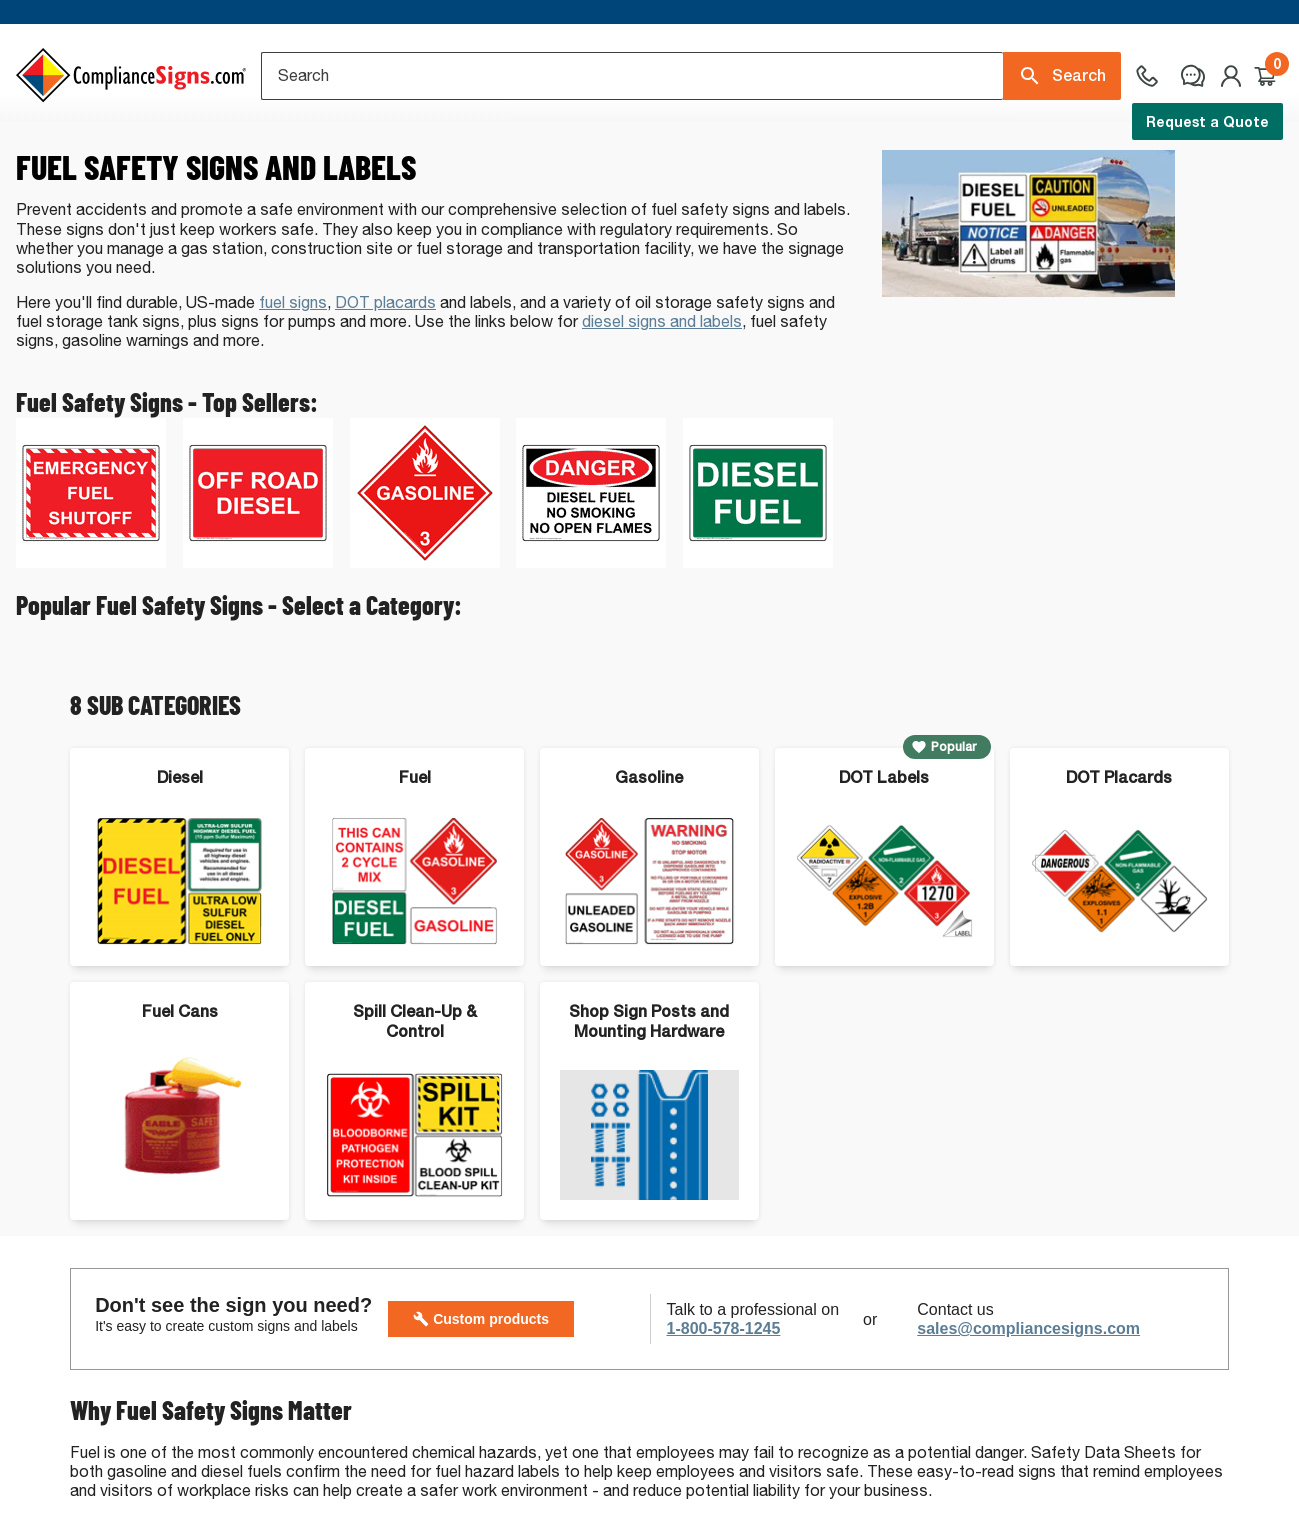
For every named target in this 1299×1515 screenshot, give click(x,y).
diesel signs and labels (662, 386)
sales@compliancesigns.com (1028, 1393)
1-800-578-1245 (724, 1393)
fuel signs (293, 367)
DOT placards (385, 367)
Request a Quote (1207, 121)
